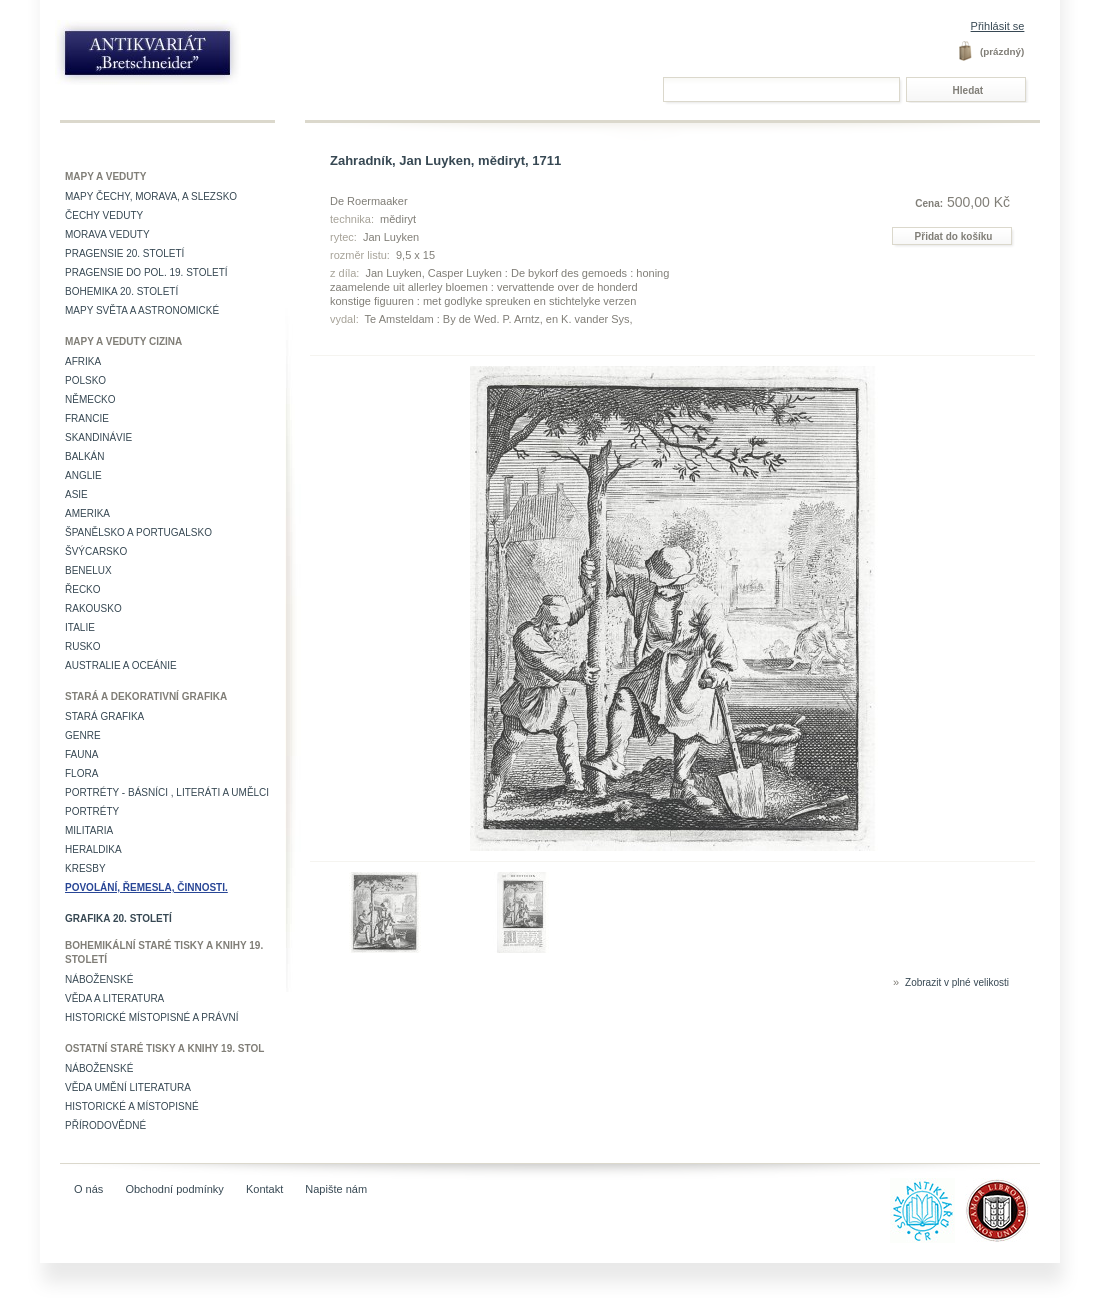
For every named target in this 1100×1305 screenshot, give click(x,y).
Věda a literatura (114, 998)
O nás (88, 1189)
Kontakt (264, 1189)
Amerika (87, 513)
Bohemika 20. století (121, 291)
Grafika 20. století (118, 918)
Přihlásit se (998, 26)
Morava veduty (107, 234)
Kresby (85, 868)
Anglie (83, 475)
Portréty (92, 811)
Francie (87, 418)
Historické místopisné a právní (152, 1017)
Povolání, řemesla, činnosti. (146, 887)
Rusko (83, 646)
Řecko (83, 589)
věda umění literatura (128, 1087)
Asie (76, 494)
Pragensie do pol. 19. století (146, 272)
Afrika (83, 361)
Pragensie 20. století (124, 253)
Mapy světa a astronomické (142, 310)
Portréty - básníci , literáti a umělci (167, 792)
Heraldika (93, 849)
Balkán (84, 456)
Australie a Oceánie (121, 665)
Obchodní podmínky (174, 1189)
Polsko (85, 380)
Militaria (89, 830)
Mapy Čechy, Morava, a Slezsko (151, 196)
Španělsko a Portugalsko (138, 532)
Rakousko (93, 608)
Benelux (88, 570)
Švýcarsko (96, 551)
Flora (81, 773)
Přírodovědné (105, 1125)
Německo (90, 399)
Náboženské (99, 979)
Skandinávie (98, 437)
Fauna (81, 754)
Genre (83, 735)
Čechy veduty (104, 215)
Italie (80, 627)
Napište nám (336, 1189)
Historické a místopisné (132, 1106)
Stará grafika (104, 716)
